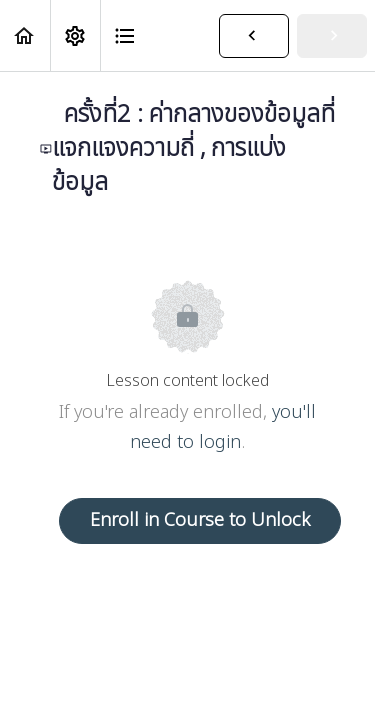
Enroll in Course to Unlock (200, 520)
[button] (25, 35)
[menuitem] (75, 35)
